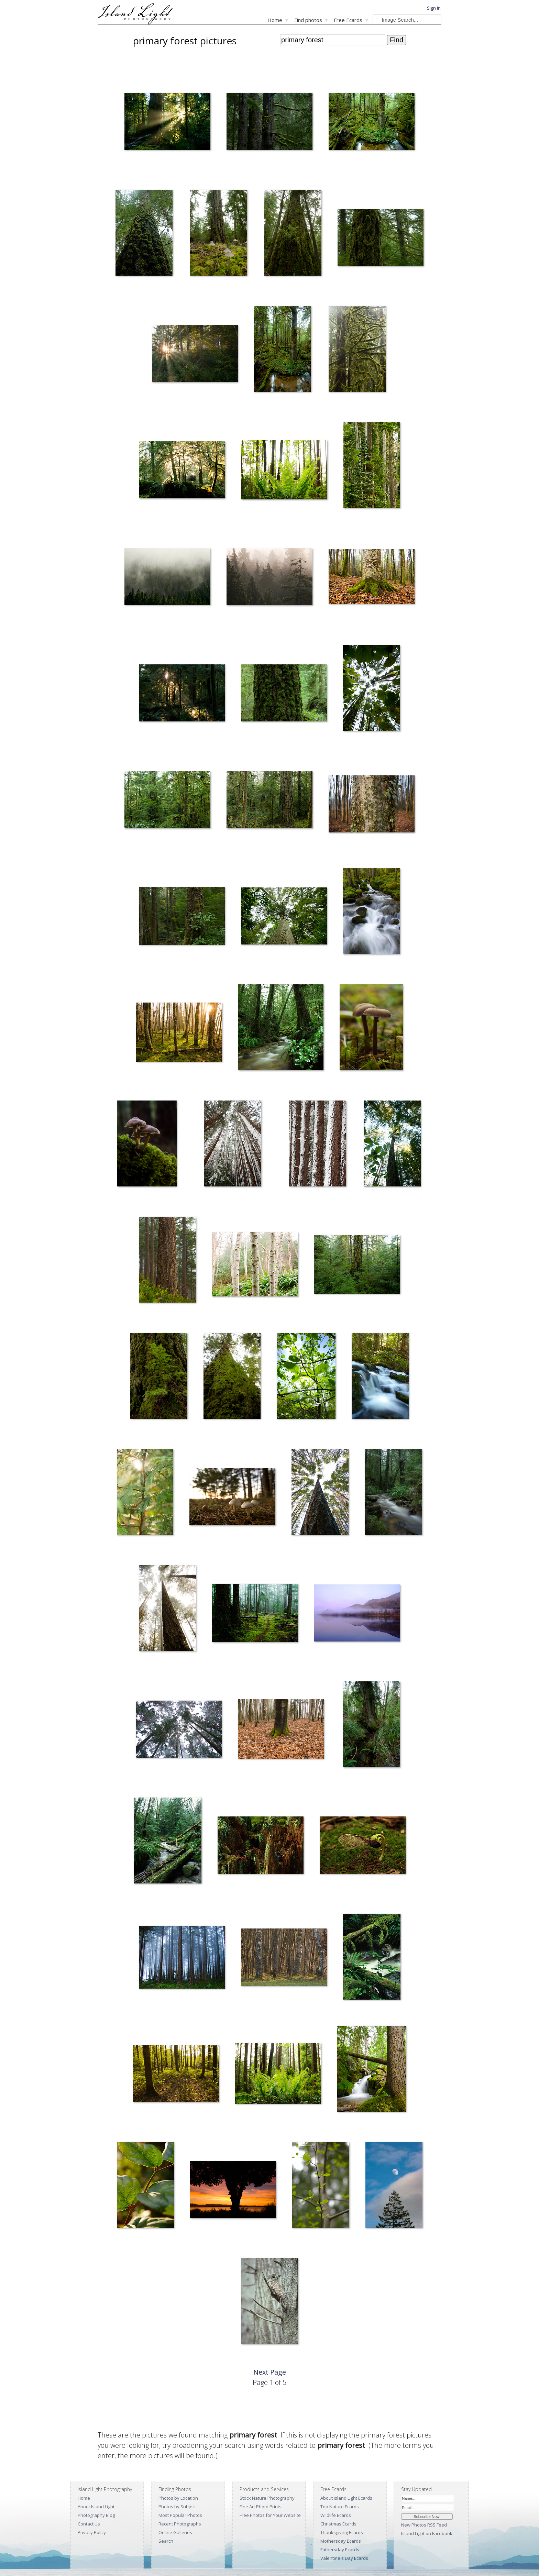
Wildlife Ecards (335, 2515)
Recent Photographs (179, 2524)
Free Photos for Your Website (270, 2515)
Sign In (434, 8)
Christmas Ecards (338, 2524)
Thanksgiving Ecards (341, 2532)
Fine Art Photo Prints (261, 2506)
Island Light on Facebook (426, 2533)
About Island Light (96, 2506)
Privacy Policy (92, 2532)
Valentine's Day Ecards (344, 2558)
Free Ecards (348, 19)
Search (165, 2541)
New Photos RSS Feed (424, 2525)
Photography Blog (96, 2515)
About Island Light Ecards (346, 2498)
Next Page (269, 2372)
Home (274, 19)
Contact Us (89, 2524)
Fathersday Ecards (339, 2549)
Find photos (308, 19)
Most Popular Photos (180, 2515)
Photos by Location (178, 2498)
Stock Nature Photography (267, 2498)
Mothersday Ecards (340, 2541)
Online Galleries (175, 2532)
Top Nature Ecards (339, 2506)
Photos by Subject (177, 2506)
